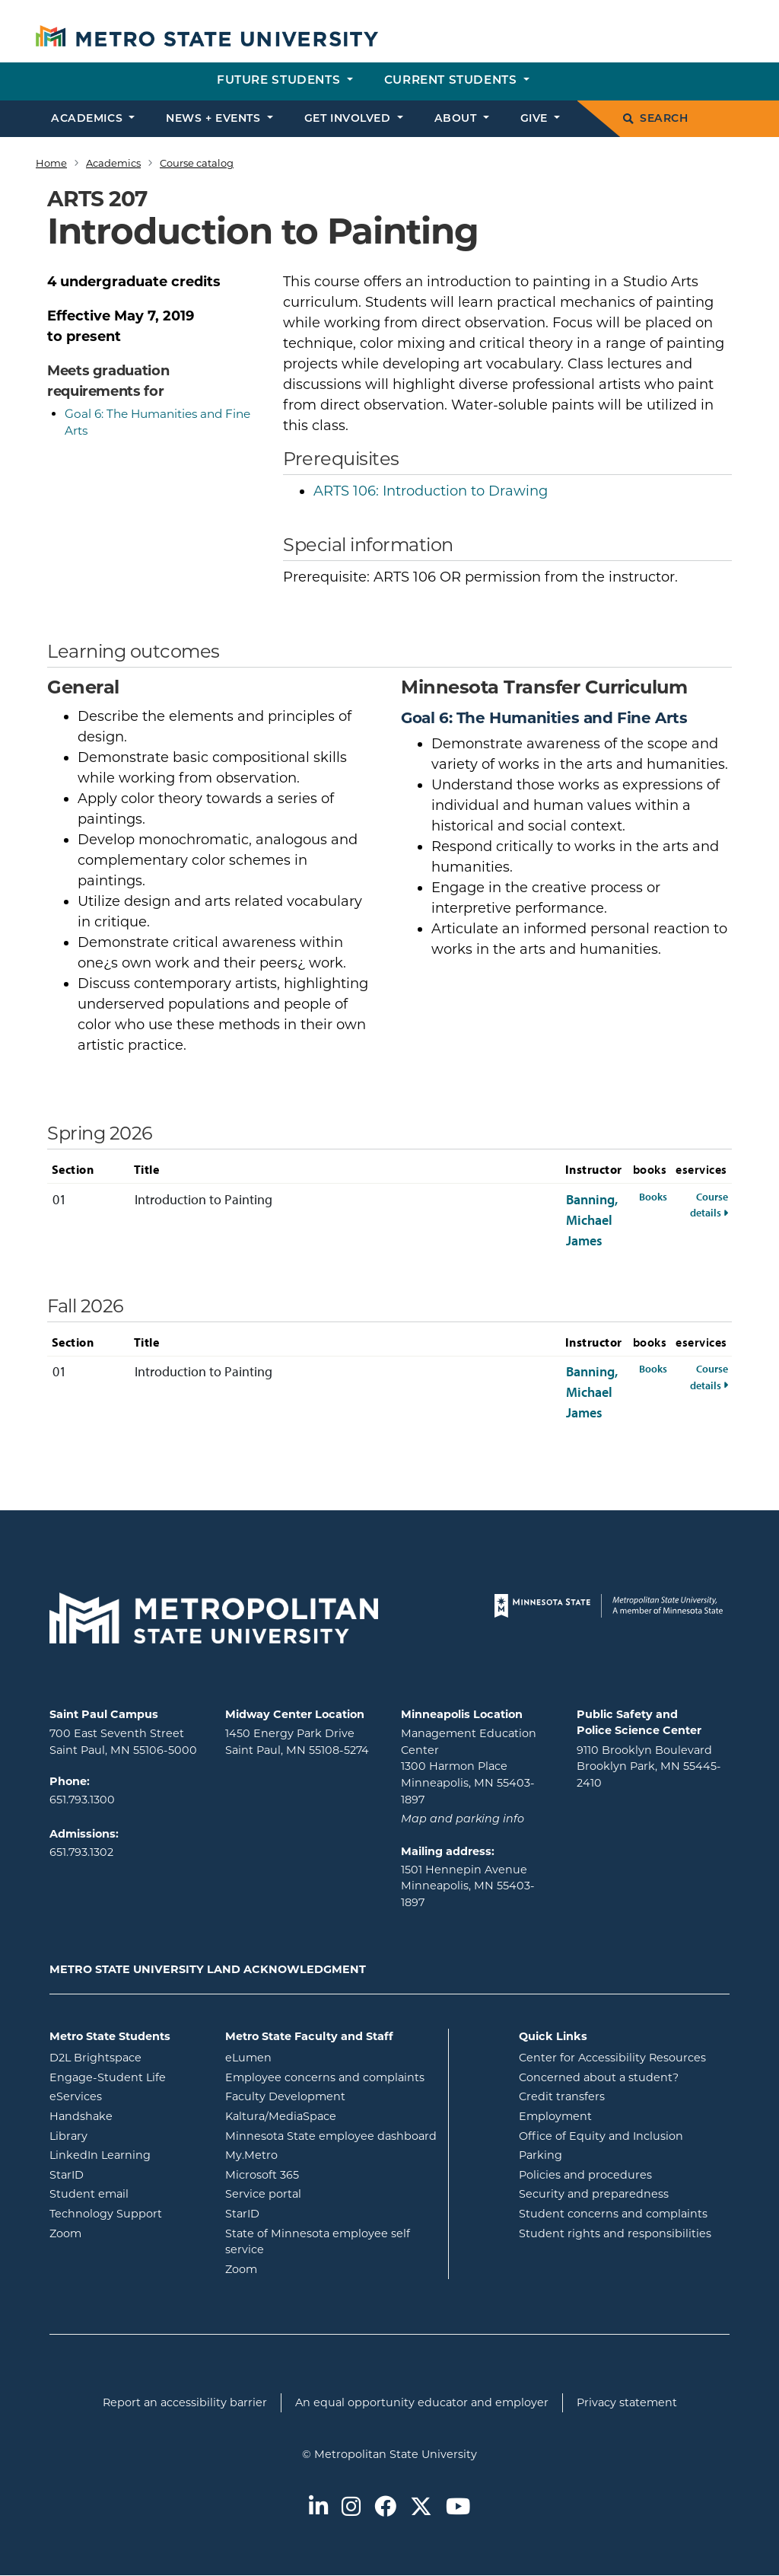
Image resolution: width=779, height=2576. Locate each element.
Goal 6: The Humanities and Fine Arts (544, 718)
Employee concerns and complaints (324, 2077)
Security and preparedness (594, 2194)
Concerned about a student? (599, 2077)
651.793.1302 (81, 1852)
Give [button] (536, 119)
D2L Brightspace (125, 2056)
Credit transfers (562, 2096)
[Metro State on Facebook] (385, 2508)
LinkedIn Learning (125, 2154)
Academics (113, 163)
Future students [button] (280, 81)
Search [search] (655, 119)
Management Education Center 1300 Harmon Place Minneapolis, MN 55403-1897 (468, 1766)
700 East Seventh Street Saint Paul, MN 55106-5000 (123, 1741)
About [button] (457, 119)
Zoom (125, 2232)
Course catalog (197, 163)
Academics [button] (88, 119)
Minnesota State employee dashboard (331, 2135)
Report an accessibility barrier (185, 2402)
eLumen (309, 2056)
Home (51, 163)
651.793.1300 (82, 1799)
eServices (125, 2095)
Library (125, 2135)
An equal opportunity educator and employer (421, 2402)
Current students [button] (452, 81)
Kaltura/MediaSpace (331, 2115)
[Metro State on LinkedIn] (318, 2508)
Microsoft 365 (323, 2174)
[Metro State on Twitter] (421, 2508)
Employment (555, 2116)
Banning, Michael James (592, 1220)
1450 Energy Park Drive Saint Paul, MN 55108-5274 (297, 1741)
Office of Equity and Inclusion (601, 2136)
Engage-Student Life (125, 2076)
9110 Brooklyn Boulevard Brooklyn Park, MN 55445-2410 (649, 1766)
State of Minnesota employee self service (317, 2242)
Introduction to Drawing (430, 491)
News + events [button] (215, 119)
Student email (125, 2193)
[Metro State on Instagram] (351, 2508)
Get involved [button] (349, 119)
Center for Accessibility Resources (612, 2057)
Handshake (125, 2115)
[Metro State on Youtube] (458, 2508)
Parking (540, 2155)
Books (653, 1196)
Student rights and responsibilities (615, 2233)
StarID (125, 2174)
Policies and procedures (585, 2175)
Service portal (324, 2193)
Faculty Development (285, 2096)
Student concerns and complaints (613, 2214)
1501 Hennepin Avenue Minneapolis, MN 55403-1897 (468, 1886)
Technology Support (105, 2214)
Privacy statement (627, 2402)
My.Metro (312, 2154)
